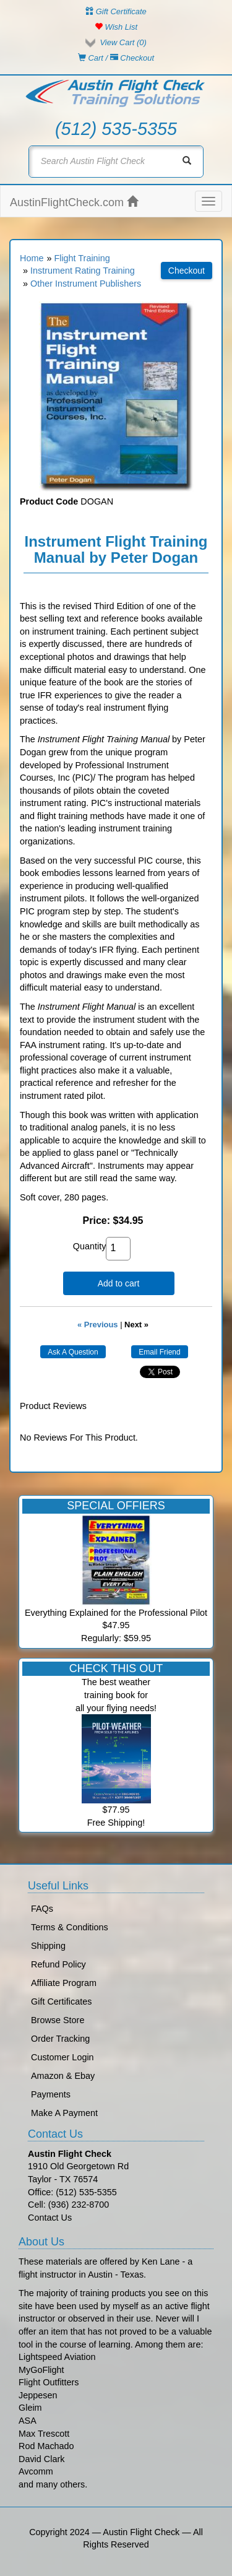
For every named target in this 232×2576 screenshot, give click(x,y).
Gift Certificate (116, 11)
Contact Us (50, 2218)
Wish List (116, 27)
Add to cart (119, 1283)
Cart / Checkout (116, 58)
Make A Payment (64, 2113)
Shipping (48, 1946)
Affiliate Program (64, 1983)
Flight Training (82, 258)
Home (31, 258)
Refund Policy (58, 1964)
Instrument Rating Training (82, 270)
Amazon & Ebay (63, 2076)
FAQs (42, 1909)
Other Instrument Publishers (85, 283)
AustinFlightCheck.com (74, 202)
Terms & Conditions (69, 1927)
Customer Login (62, 2057)
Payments (51, 2094)
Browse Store (57, 2020)
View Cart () (123, 42)
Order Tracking (60, 2039)
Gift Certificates (61, 2001)
